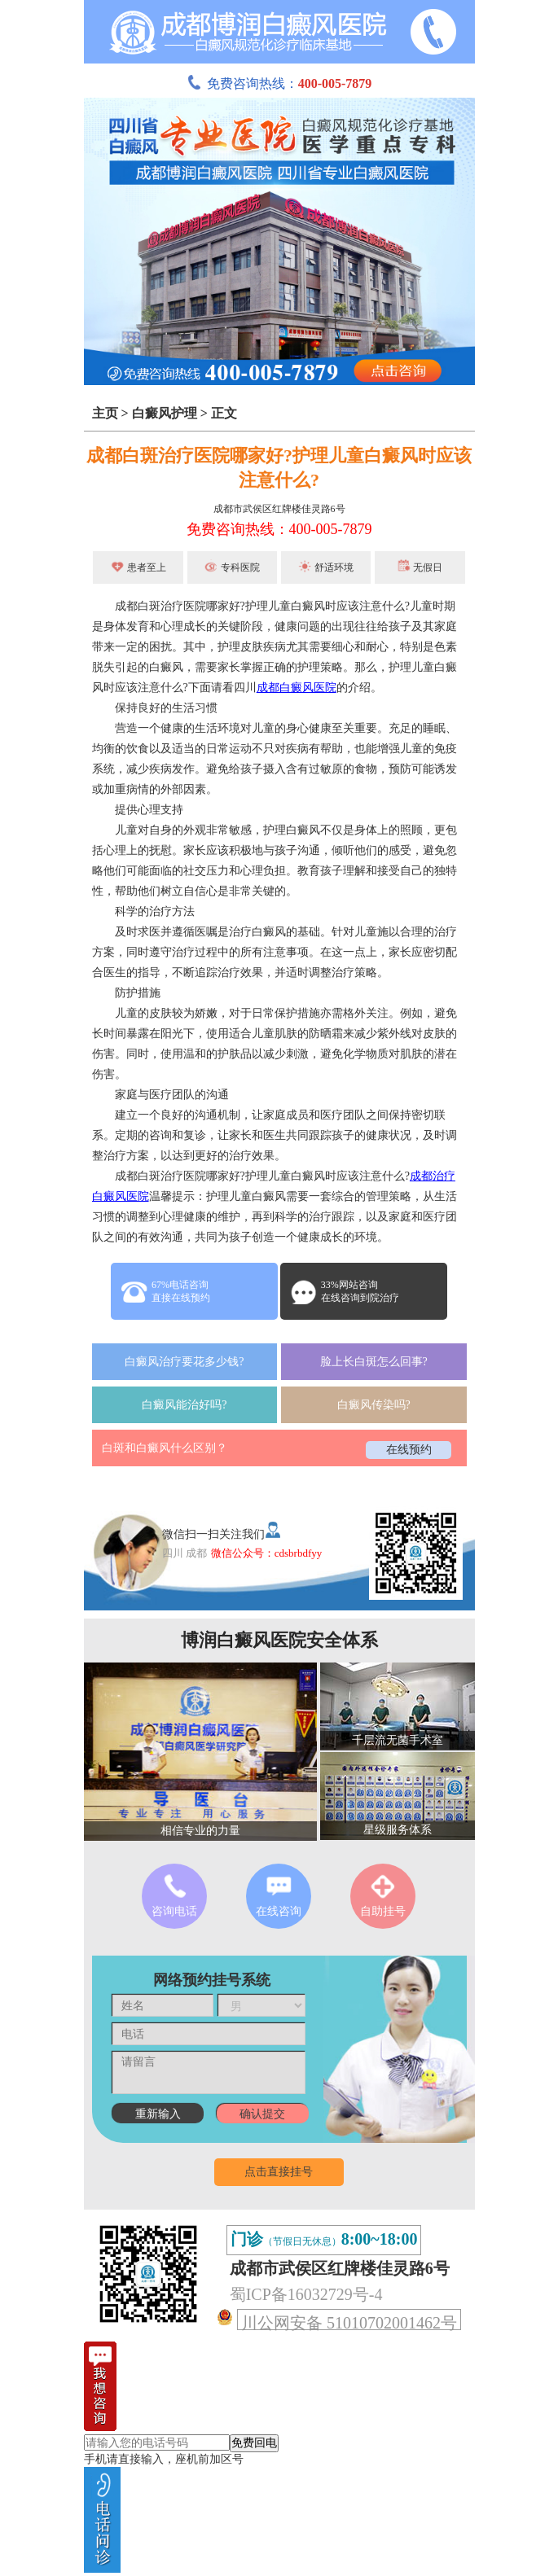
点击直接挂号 (278, 2172)
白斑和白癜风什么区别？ (164, 1448)
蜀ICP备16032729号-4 (306, 2294)
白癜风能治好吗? (184, 1405)
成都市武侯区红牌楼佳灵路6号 (279, 509)
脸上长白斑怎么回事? (374, 1362)
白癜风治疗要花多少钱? (184, 1362)
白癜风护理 (164, 413)
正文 (224, 413)
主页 (105, 413)
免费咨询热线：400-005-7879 (279, 529)
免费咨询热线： (279, 83)
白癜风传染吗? (374, 1405)
